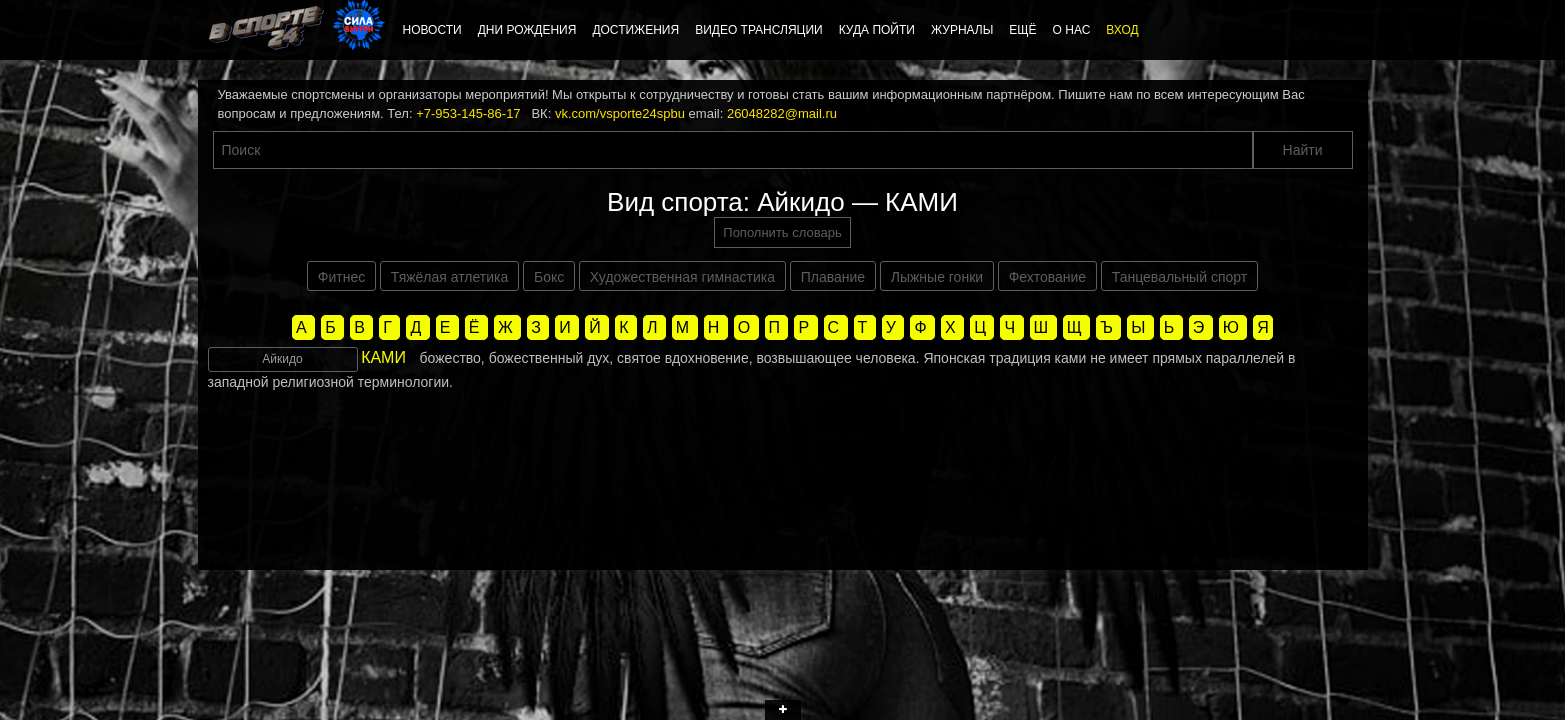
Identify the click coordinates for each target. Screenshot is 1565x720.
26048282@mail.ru (782, 113)
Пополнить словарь (782, 232)
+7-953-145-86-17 (468, 113)
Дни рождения (527, 30)
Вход (1122, 30)
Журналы (962, 30)
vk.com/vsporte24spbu (620, 113)
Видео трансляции (759, 30)
